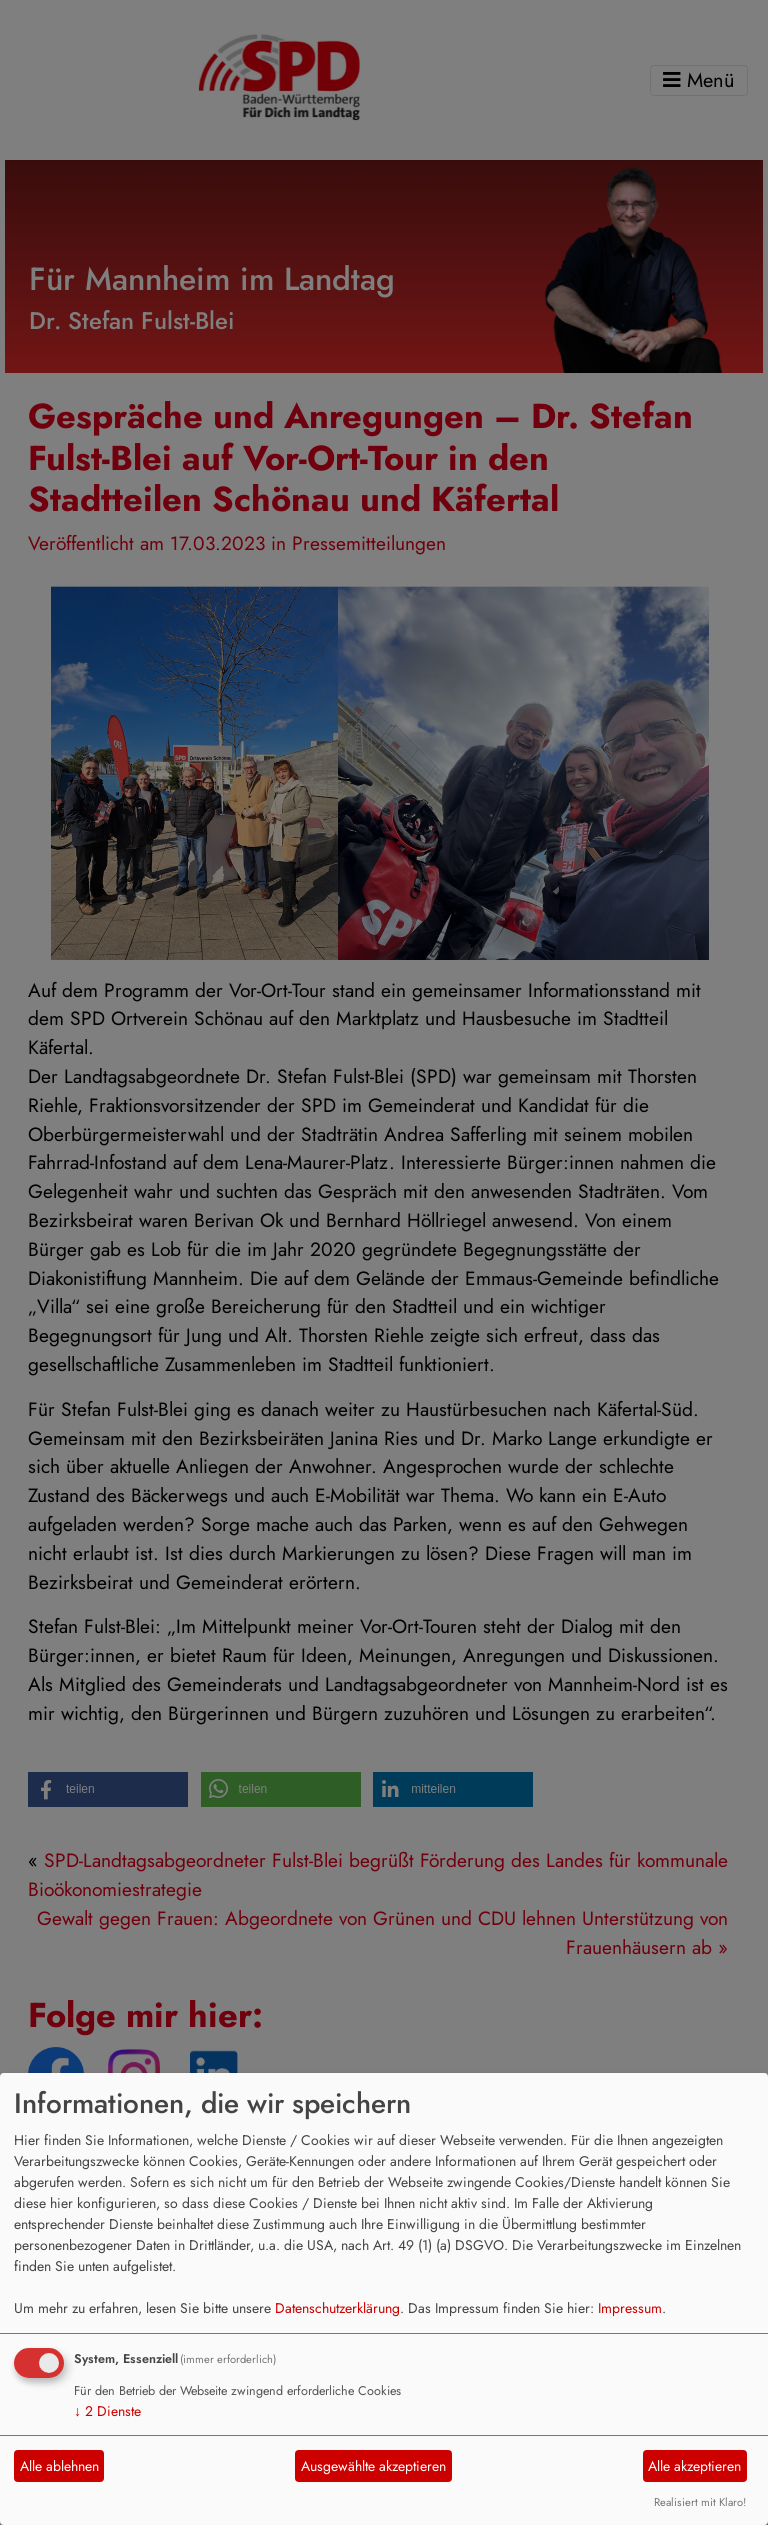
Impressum (630, 2308)
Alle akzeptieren (694, 2466)
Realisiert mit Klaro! (700, 2502)
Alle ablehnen (59, 2466)
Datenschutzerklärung (337, 2308)
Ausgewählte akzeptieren (373, 2466)
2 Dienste (107, 2411)
